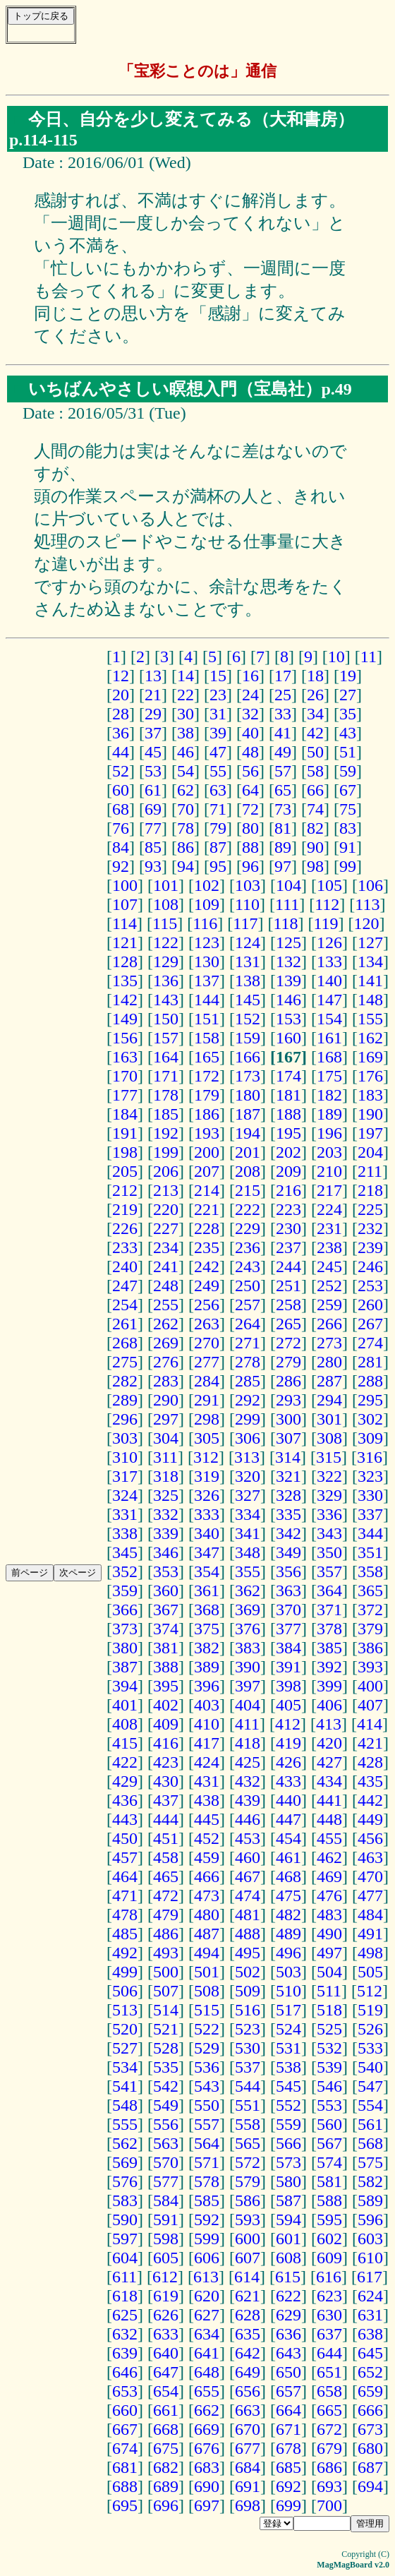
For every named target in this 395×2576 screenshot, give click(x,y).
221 (206, 1209)
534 (125, 2067)
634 (206, 2334)
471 (125, 1895)
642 (247, 2353)
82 (315, 828)
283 (165, 1381)
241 (165, 1266)
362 (247, 1590)
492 (125, 1952)
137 (206, 980)
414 (369, 1724)
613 (206, 2277)
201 (247, 1152)
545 (288, 2086)
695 (125, 2505)
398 (288, 1686)
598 (165, 2238)
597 (125, 2238)
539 (329, 2067)
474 (247, 1895)
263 (206, 1323)
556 (165, 2124)
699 (288, 2505)
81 (282, 828)
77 (153, 828)
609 (329, 2257)
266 (329, 1323)
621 (247, 2296)
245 (329, 1266)
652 (370, 2372)
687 (370, 2467)
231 (329, 1228)
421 (370, 1743)
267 (370, 1323)
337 (370, 1514)
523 (247, 2029)
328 (288, 1495)
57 (282, 771)
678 (288, 2448)
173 (247, 1076)
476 (329, 1895)
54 (185, 771)
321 (288, 1476)
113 (367, 904)
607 (247, 2257)
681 (125, 2467)
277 (206, 1362)
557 (206, 2124)
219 (125, 1209)
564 (206, 2143)
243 (247, 1266)
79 (217, 828)
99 (347, 866)
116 (205, 923)
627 (206, 2315)
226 (125, 1228)
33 (282, 714)
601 (288, 2238)
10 (336, 656)
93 (153, 866)
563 (165, 2143)
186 (206, 1114)
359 (125, 1590)
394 (125, 1686)
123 (206, 942)
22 (185, 694)
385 (329, 1648)
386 (370, 1648)
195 (288, 1133)
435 (370, 1781)
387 (125, 1667)
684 (247, 2467)
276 (165, 1362)
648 (206, 2372)
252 (329, 1285)
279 (288, 1362)
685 (288, 2467)
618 (125, 2296)
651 (329, 2372)
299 (247, 1419)
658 (329, 2391)
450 (125, 1838)
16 (250, 675)
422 (125, 1762)
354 (206, 1571)
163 (125, 1057)
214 (206, 1190)
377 (288, 1628)
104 (288, 885)
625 (125, 2315)
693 (329, 2486)
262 (165, 1323)
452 (206, 1838)
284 (206, 1381)
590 (125, 2219)
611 (124, 2277)
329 (329, 1495)
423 (165, 1762)
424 (206, 1762)
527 (125, 2048)
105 (329, 885)
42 (315, 733)
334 (247, 1514)
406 (329, 1705)
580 (288, 2181)
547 (370, 2086)
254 (125, 1304)
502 (247, 1972)
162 (370, 1038)
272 (288, 1343)
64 (250, 790)
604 (125, 2257)
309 (370, 1438)
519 (370, 2010)
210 (329, 1171)
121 (125, 942)
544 (247, 2086)
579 (247, 2181)
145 (247, 999)
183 (370, 1095)
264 (247, 1323)
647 (165, 2372)
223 (288, 1209)
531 (288, 2048)
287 (329, 1381)
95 (217, 866)
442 (370, 1800)
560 (329, 2124)
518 (329, 2010)
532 (329, 2048)
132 (288, 961)
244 (288, 1266)
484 (370, 1914)
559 (288, 2124)
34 (315, 714)
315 (328, 1457)
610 (370, 2257)
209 (288, 1171)
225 (370, 1209)
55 (217, 771)
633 (165, 2334)
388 (165, 1667)
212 (125, 1190)
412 (287, 1724)
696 (165, 2505)
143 (165, 999)
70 (185, 809)
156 (125, 1038)
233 (125, 1247)
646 (125, 2372)
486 (165, 1933)
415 (125, 1743)
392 (329, 1667)
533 (370, 2048)
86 (185, 847)
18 (315, 675)
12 (120, 675)
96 (250, 866)
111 (287, 904)
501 (206, 1972)
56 (250, 771)
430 (165, 1781)
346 (165, 1552)
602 (329, 2238)
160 (288, 1038)
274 (370, 1343)
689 (165, 2486)
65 (282, 790)
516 (247, 2010)
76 (120, 828)
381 (165, 1648)
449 (370, 1819)
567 (329, 2143)
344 (370, 1533)
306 (247, 1438)
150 (165, 1019)
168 (329, 1057)
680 (370, 2448)
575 (370, 2162)
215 (247, 1190)
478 (125, 1914)
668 (165, 2429)
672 (329, 2429)
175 (329, 1076)
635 (247, 2334)
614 (247, 2277)
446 (247, 1819)
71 (217, 809)
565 (247, 2143)
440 (288, 1800)
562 (125, 2143)
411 (247, 1724)
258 (288, 1304)
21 (153, 694)
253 (370, 1285)
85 (153, 847)
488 (247, 1933)
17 (282, 675)
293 (288, 1400)
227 (165, 1228)
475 (288, 1895)
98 (315, 866)
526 (370, 2029)
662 (206, 2410)
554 (370, 2105)
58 (315, 771)
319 (206, 1476)
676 (206, 2448)
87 (217, 847)
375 (206, 1628)
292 (247, 1400)
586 (247, 2200)
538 (288, 2067)
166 (247, 1057)
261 (125, 1323)
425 (247, 1762)
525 (329, 2029)
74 (315, 809)
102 (206, 885)
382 (206, 1648)
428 (370, 1762)
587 (288, 2200)
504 (329, 1972)
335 (288, 1514)
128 (125, 961)
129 (165, 961)
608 (288, 2257)
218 (370, 1190)
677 (247, 2448)
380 (125, 1648)
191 (125, 1133)
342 (288, 1533)
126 (329, 942)
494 (206, 1952)
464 (125, 1876)
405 (288, 1705)
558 (247, 2124)
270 (206, 1343)
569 (125, 2162)
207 (206, 1171)
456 (370, 1838)
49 (282, 752)
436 (125, 1800)
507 (165, 1991)
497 (329, 1952)
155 (370, 1019)
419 (288, 1743)
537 (247, 2067)
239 (370, 1247)
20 (120, 694)
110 (247, 904)
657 (288, 2391)
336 (329, 1514)
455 (329, 1838)
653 (125, 2391)
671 (288, 2429)
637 (329, 2334)
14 (185, 675)
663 (247, 2410)
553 (329, 2105)
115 (164, 923)
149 (125, 1019)
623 (329, 2296)
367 (165, 1609)
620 (206, 2296)
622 (288, 2296)
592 (206, 2219)
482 (288, 1914)
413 (328, 1724)
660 (125, 2410)
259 (329, 1304)
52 (120, 771)
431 (206, 1781)
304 (165, 1438)
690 (206, 2486)
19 (347, 675)
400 (370, 1686)
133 (329, 961)
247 (125, 1285)
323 (370, 1476)
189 (329, 1114)
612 (165, 2277)
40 (250, 733)
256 (206, 1304)
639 (125, 2353)
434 (329, 1781)
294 (329, 1400)
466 (206, 1876)
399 (329, 1686)
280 (329, 1362)
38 (185, 733)
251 (288, 1285)
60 (120, 790)
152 (247, 1019)
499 (125, 1972)
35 (347, 714)
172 (206, 1076)
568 (370, 2143)
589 (370, 2200)
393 (370, 1667)
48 (250, 752)
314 (287, 1457)
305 (206, 1438)
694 (370, 2486)
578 (206, 2181)
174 (288, 1076)
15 (217, 675)
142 (125, 999)
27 (347, 694)
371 (329, 1609)
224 (329, 1209)
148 (370, 999)
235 (206, 1247)
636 (288, 2334)
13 (153, 675)
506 (125, 1991)
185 (165, 1114)
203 (329, 1152)
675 (165, 2448)
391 (288, 1667)
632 (125, 2334)
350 (329, 1552)
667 (125, 2429)
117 (245, 923)
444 (165, 1819)
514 (165, 2010)
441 (329, 1800)
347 (206, 1552)
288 (370, 1381)
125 (288, 942)
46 (185, 752)
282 (125, 1381)
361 (206, 1590)
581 (329, 2181)
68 (120, 809)
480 (206, 1914)
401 (125, 1705)
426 (288, 1762)
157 (165, 1038)
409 (165, 1724)
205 (125, 1171)
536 (206, 2067)
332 (165, 1514)
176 (370, 1076)
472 (165, 1895)
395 (165, 1686)
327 (247, 1495)
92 (120, 866)
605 (165, 2257)
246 (370, 1266)
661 (165, 2410)
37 (153, 733)
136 (165, 980)
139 (288, 980)
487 (206, 1933)
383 (247, 1648)
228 (206, 1228)
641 (206, 2353)
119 (325, 923)
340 (206, 1533)
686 (329, 2467)
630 (329, 2315)
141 (370, 980)
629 (288, 2315)
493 (165, 1952)
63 (217, 790)
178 (165, 1095)
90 (315, 847)
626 (165, 2315)
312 (206, 1457)
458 (165, 1857)
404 (247, 1705)
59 (347, 771)
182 (329, 1095)
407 (370, 1705)
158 (206, 1038)
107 (125, 904)
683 (206, 2467)
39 (217, 733)
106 (370, 885)
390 (247, 1667)
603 (370, 2238)
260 (370, 1304)
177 (125, 1095)
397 (247, 1686)
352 (125, 1571)
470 (370, 1876)
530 (247, 2048)
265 (288, 1323)
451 (165, 1838)
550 (206, 2105)
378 (329, 1628)
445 (206, 1819)
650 (288, 2372)
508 (206, 1991)
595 (329, 2219)
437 (165, 1800)
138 (247, 980)
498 (370, 1952)
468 (288, 1876)
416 (165, 1743)
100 (125, 885)
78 (185, 828)
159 (247, 1038)
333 (206, 1514)
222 (247, 1209)
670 (247, 2429)
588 (329, 2200)
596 (370, 2219)
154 (329, 1019)
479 (165, 1914)
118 (285, 923)
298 (206, 1419)
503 (288, 1972)
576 (125, 2181)
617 (369, 2277)
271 (247, 1343)
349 (288, 1552)
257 (247, 1304)
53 (153, 771)
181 (288, 1095)
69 (153, 809)
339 (165, 1533)
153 (288, 1019)
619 (165, 2296)
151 (206, 1019)
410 (206, 1724)
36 (120, 733)
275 (125, 1362)
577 (165, 2181)
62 (185, 790)
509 (247, 1991)
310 (125, 1457)
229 (247, 1228)
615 (287, 2277)
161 (329, 1038)
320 (247, 1476)
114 (124, 923)
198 (125, 1152)
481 (247, 1914)
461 (288, 1857)
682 (165, 2467)
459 (206, 1857)
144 (206, 999)
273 (329, 1343)
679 (329, 2448)
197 (370, 1133)
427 (329, 1762)
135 (125, 980)
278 (247, 1362)
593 (247, 2219)
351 (370, 1552)
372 (370, 1609)
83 (347, 828)
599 (206, 2238)
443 (125, 1819)
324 (125, 1495)
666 (370, 2410)
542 (165, 2086)
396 (206, 1686)
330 (370, 1495)
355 (247, 1571)
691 (247, 2486)
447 (288, 1819)
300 (288, 1419)
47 (217, 752)
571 (206, 2162)
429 (125, 1781)
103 (247, 885)
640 (165, 2353)
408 (125, 1724)
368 (206, 1609)
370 (288, 1609)
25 (282, 694)
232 (370, 1228)
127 (370, 942)
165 (206, 1057)
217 (329, 1190)
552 (288, 2105)
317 (125, 1476)
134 (370, 961)
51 (347, 752)
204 (370, 1152)
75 (347, 809)
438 (206, 1800)
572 (247, 2162)
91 (347, 847)
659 (370, 2391)
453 (247, 1838)
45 (153, 752)
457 (125, 1857)
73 (282, 809)
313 (247, 1457)
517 (288, 2010)
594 (288, 2219)
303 (125, 1438)
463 (370, 1857)
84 (120, 847)
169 (370, 1057)
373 (125, 1628)
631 (370, 2315)
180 (247, 1095)
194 (247, 1133)
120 (366, 923)
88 (250, 847)
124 (247, 942)
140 (329, 980)
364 (329, 1590)
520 (125, 2029)
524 (288, 2029)
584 (165, 2200)
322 (329, 1476)
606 (206, 2257)
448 (329, 1819)
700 (329, 2505)
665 (329, 2410)
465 (165, 1876)
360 (165, 1590)
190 (370, 1114)
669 (206, 2429)
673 (370, 2429)
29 (153, 714)
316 (369, 1457)
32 (250, 714)
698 (247, 2505)
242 (206, 1266)
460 (247, 1857)
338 (125, 1533)
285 (247, 1381)
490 (329, 1933)
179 (206, 1095)
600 (247, 2238)
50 (315, 752)
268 (125, 1343)
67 (347, 790)
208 (247, 1171)
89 (282, 847)
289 (125, 1400)
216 (288, 1190)
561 (370, 2124)
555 (125, 2124)
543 (206, 2086)
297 (165, 1419)
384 (288, 1648)
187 (247, 1114)
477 (370, 1895)
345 (125, 1552)
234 (165, 1247)
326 (206, 1495)
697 (206, 2505)
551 (247, 2105)
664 (288, 2410)
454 (288, 1838)
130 (206, 961)
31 (217, 714)
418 (247, 1743)
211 (370, 1171)
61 (153, 790)
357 (329, 1571)
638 (370, 2334)
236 (247, 1247)
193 (206, 1133)
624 (370, 2296)
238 (329, 1247)
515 (206, 2010)
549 (165, 2105)
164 (165, 1057)
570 (165, 2162)
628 (247, 2315)
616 (328, 2277)
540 (370, 2067)
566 (288, 2143)
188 (288, 1114)
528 (165, 2048)
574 (329, 2162)
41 (282, 733)
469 (329, 1876)
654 (165, 2391)
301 (329, 1419)
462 (329, 1857)
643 (288, 2353)
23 (217, 694)
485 (125, 1933)
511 (329, 1991)
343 (329, 1533)
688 (125, 2486)
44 (120, 752)
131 (247, 961)
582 (370, 2181)
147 (329, 999)
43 (347, 733)
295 (370, 1400)
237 (288, 1247)
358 (370, 1571)
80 (250, 828)
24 (250, 694)
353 (165, 1571)
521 (165, 2029)
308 (329, 1438)
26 (315, 694)
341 (247, 1533)
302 (370, 1419)
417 (206, 1743)
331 (125, 1514)
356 (288, 1571)
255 (165, 1304)
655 (206, 2391)
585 (206, 2200)
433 (288, 1781)
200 (206, 1152)
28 (120, 714)
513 (125, 2010)
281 (370, 1362)
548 (125, 2105)
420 (329, 1743)
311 (165, 1457)
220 (165, 1209)
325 (165, 1495)
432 (247, 1781)
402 (165, 1705)
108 (165, 904)
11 (368, 656)
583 (125, 2200)
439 (247, 1800)
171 (165, 1076)
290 (165, 1400)
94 (185, 866)
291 (206, 1400)
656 (247, 2391)
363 (288, 1590)
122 (165, 942)
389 (206, 1667)
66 (315, 790)
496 (288, 1952)
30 (185, 714)
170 (125, 1076)
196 (329, 1133)
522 (206, 2029)
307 (288, 1438)
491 (370, 1933)
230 (288, 1228)
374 (165, 1628)
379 (370, 1628)
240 (125, 1266)
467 (247, 1876)
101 (165, 885)
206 (165, 1171)
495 (247, 1952)
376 (247, 1628)
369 (247, 1609)
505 (370, 1972)
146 (288, 999)
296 (125, 1419)
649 (247, 2372)
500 (165, 1972)
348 (247, 1552)
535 (165, 2067)
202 (288, 1152)
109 (206, 904)
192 (165, 1133)
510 (288, 1991)
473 (206, 1895)
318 (165, 1476)
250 (247, 1285)
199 (165, 1152)
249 (206, 1285)
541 (125, 2086)
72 (250, 809)
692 (288, 2486)
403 (206, 1705)
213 (165, 1190)
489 (288, 1933)
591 (165, 2219)
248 (165, 1285)
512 (369, 1991)
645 (370, 2353)
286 (288, 1381)
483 (329, 1914)
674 (125, 2448)
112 (327, 904)
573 (288, 2162)
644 (329, 2353)
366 (125, 1609)
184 (125, 1114)
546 (329, 2086)
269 (165, 1343)
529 (206, 2048)
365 (370, 1590)
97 (282, 866)
